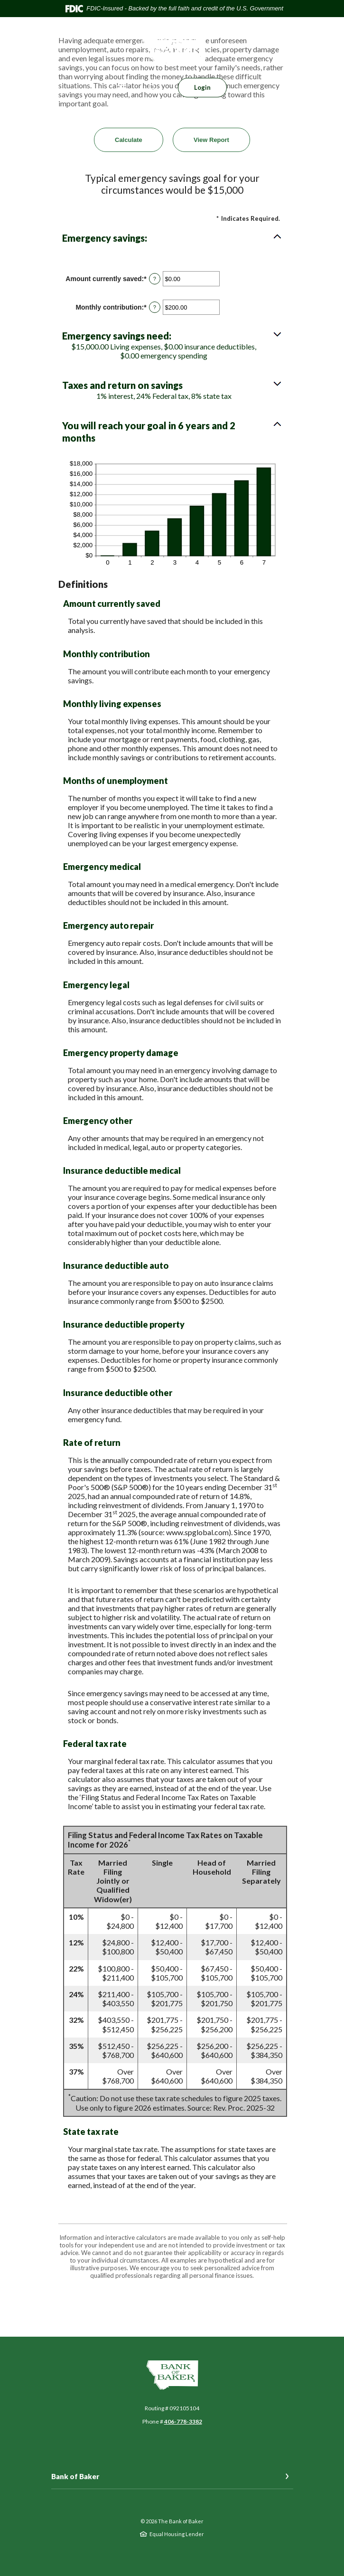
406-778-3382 (183, 2421)
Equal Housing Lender (176, 2534)
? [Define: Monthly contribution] (154, 307)
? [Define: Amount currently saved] (154, 279)
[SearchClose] (152, 88)
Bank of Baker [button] (75, 2476)
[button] (172, 238)
